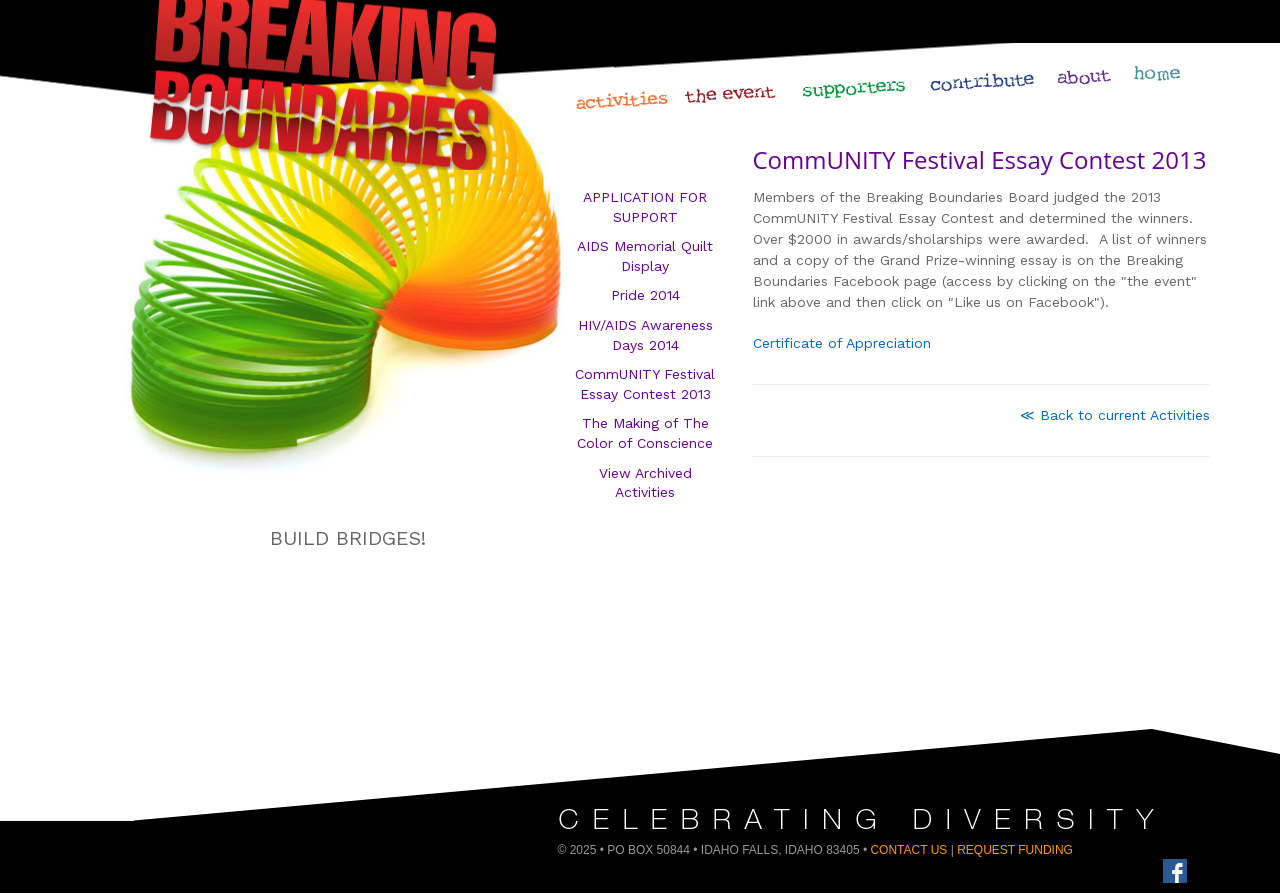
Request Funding (1015, 850)
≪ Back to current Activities (1115, 415)
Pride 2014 (645, 295)
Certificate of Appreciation (842, 343)
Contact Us (908, 850)
